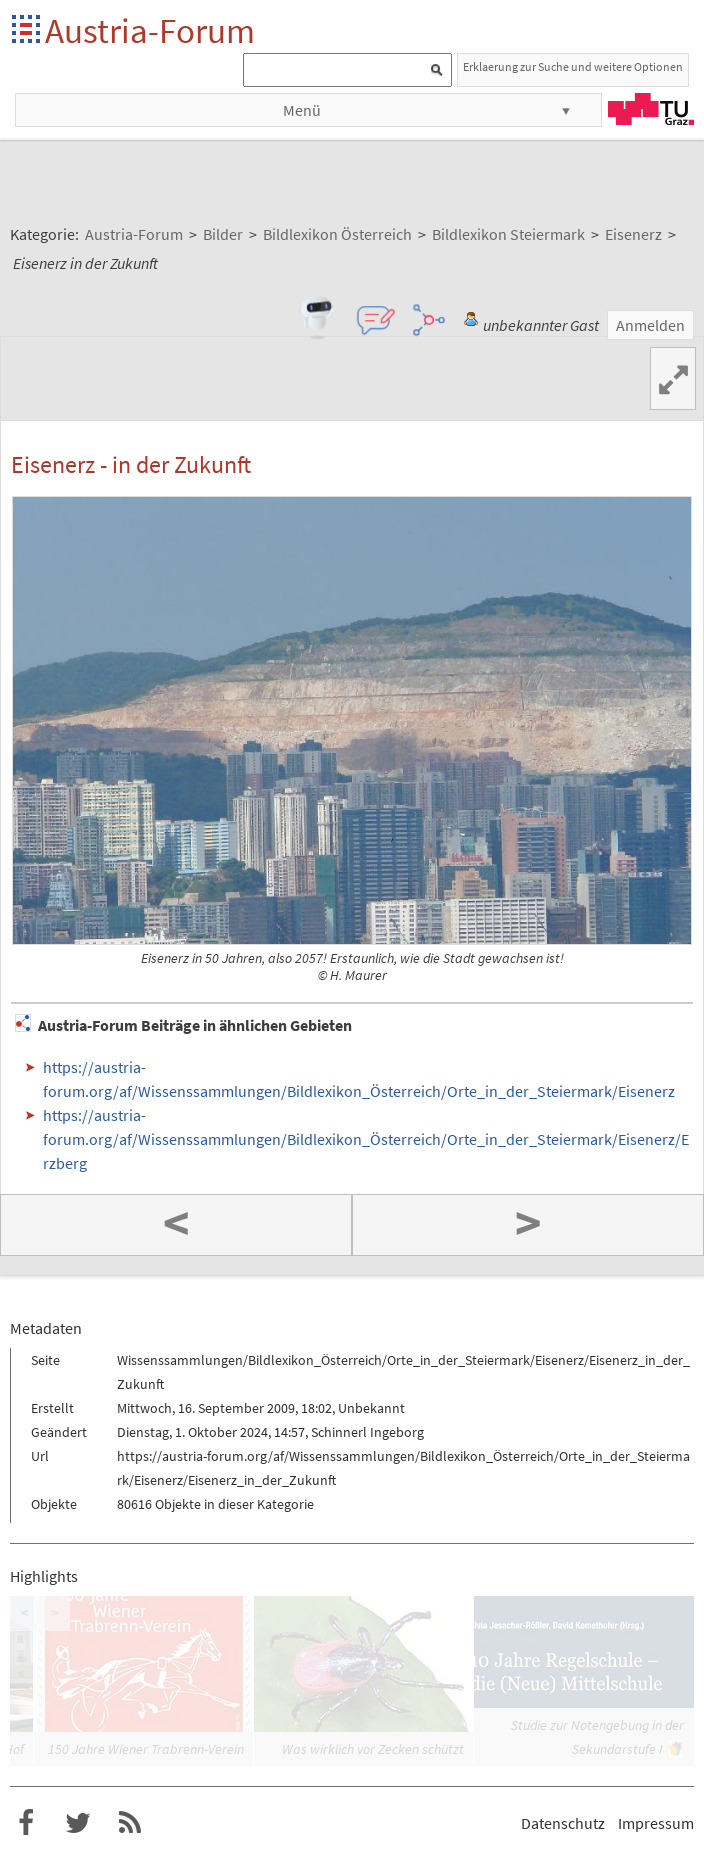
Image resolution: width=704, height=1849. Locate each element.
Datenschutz (563, 1823)
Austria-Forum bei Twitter (78, 1823)
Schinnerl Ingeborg (367, 1432)
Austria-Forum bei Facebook (26, 1823)
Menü (302, 110)
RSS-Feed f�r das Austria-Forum (130, 1823)
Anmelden (650, 325)
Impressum (656, 1823)
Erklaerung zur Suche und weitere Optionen (573, 66)
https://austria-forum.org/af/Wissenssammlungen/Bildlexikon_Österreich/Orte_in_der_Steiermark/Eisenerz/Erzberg (366, 1139)
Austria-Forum (150, 30)
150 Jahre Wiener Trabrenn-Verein (146, 1749)
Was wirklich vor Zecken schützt (373, 1749)
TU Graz (651, 109)
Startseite (27, 30)
